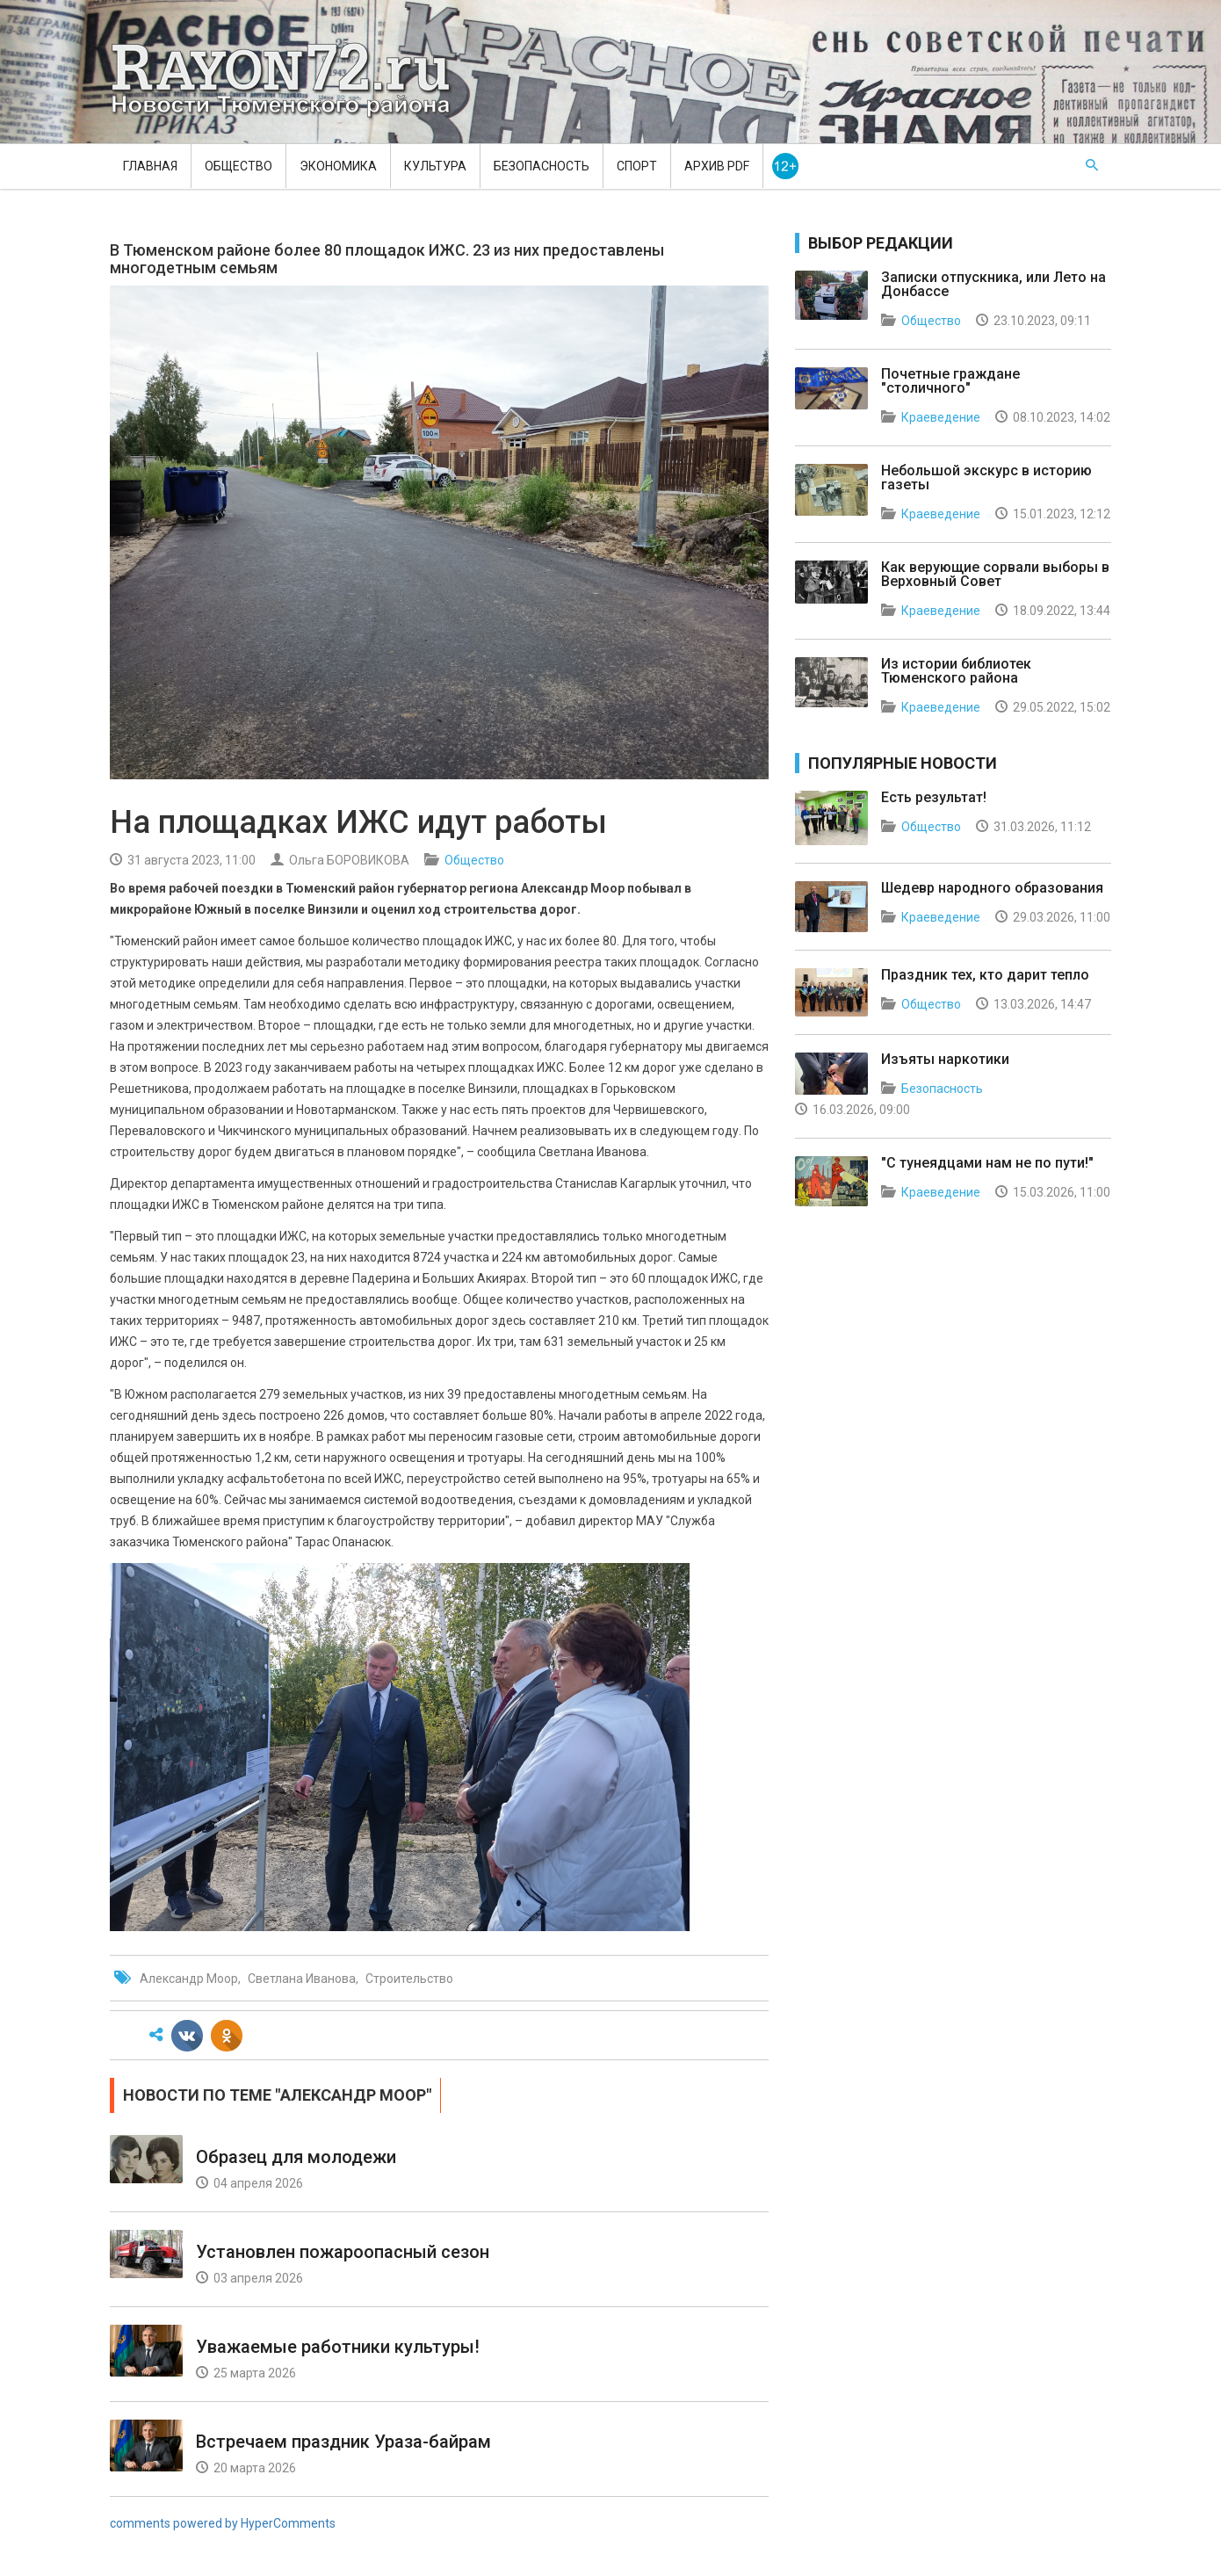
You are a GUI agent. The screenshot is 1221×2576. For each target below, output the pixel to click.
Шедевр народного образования (992, 887)
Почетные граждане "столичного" (950, 380)
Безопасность (541, 166)
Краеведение (940, 417)
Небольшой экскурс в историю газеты (986, 477)
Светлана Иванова (302, 1979)
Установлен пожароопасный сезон (342, 2251)
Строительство (409, 1979)
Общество (238, 166)
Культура (435, 166)
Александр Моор (189, 1979)
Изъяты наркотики (945, 1059)
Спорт (637, 166)
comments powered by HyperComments (223, 2523)
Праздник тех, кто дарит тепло (985, 974)
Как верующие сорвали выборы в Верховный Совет (995, 574)
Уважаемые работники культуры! (338, 2346)
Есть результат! (933, 797)
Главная (150, 166)
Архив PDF (716, 166)
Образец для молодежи (296, 2156)
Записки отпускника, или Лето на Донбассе (993, 284)
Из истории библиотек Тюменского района (956, 670)
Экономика (338, 166)
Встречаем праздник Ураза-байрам (343, 2441)
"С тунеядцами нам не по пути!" (987, 1162)
